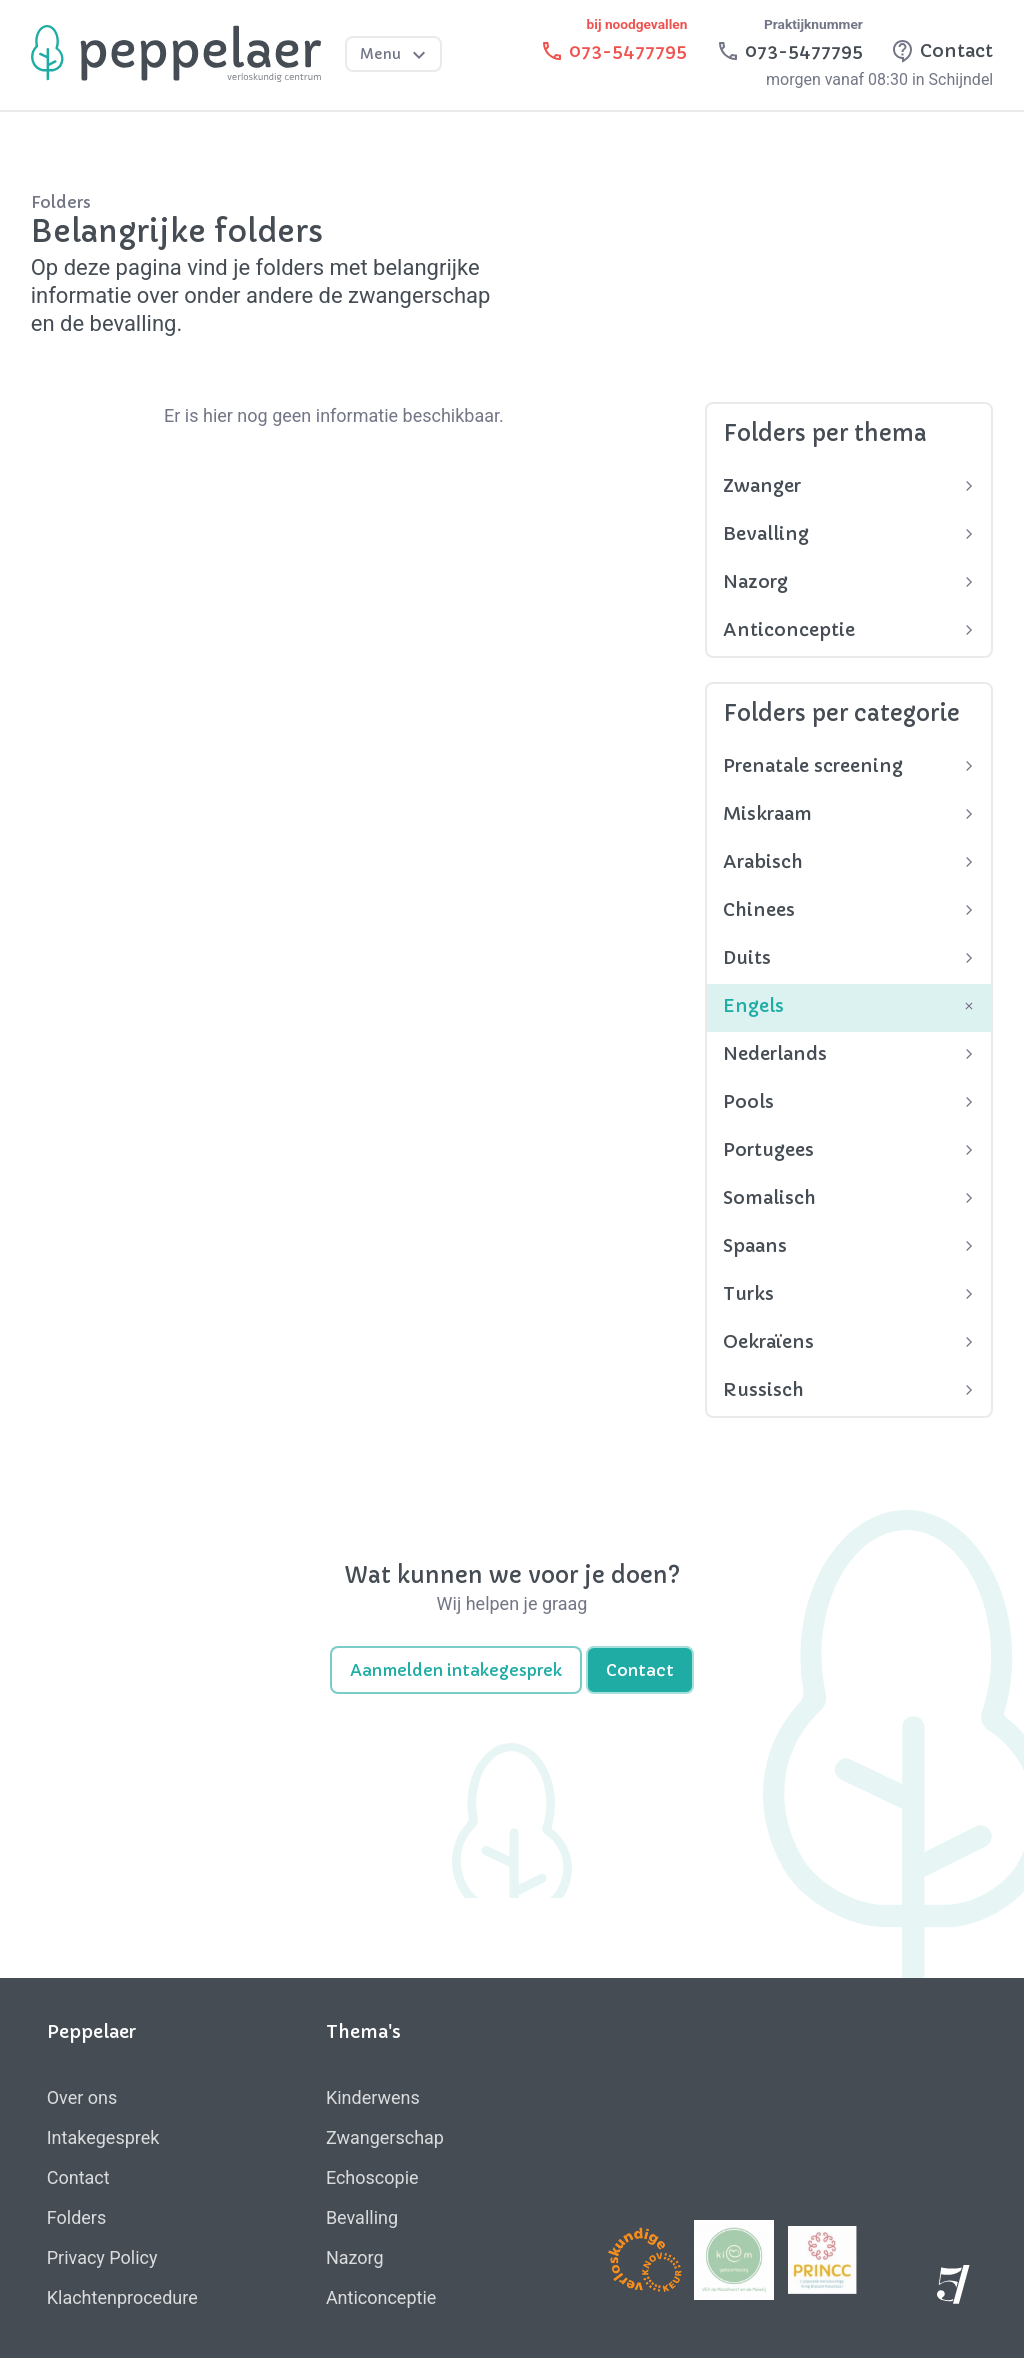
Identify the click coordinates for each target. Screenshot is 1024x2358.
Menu (395, 55)
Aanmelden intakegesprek (456, 1670)
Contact (640, 1670)
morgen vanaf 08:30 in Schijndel (879, 79)
